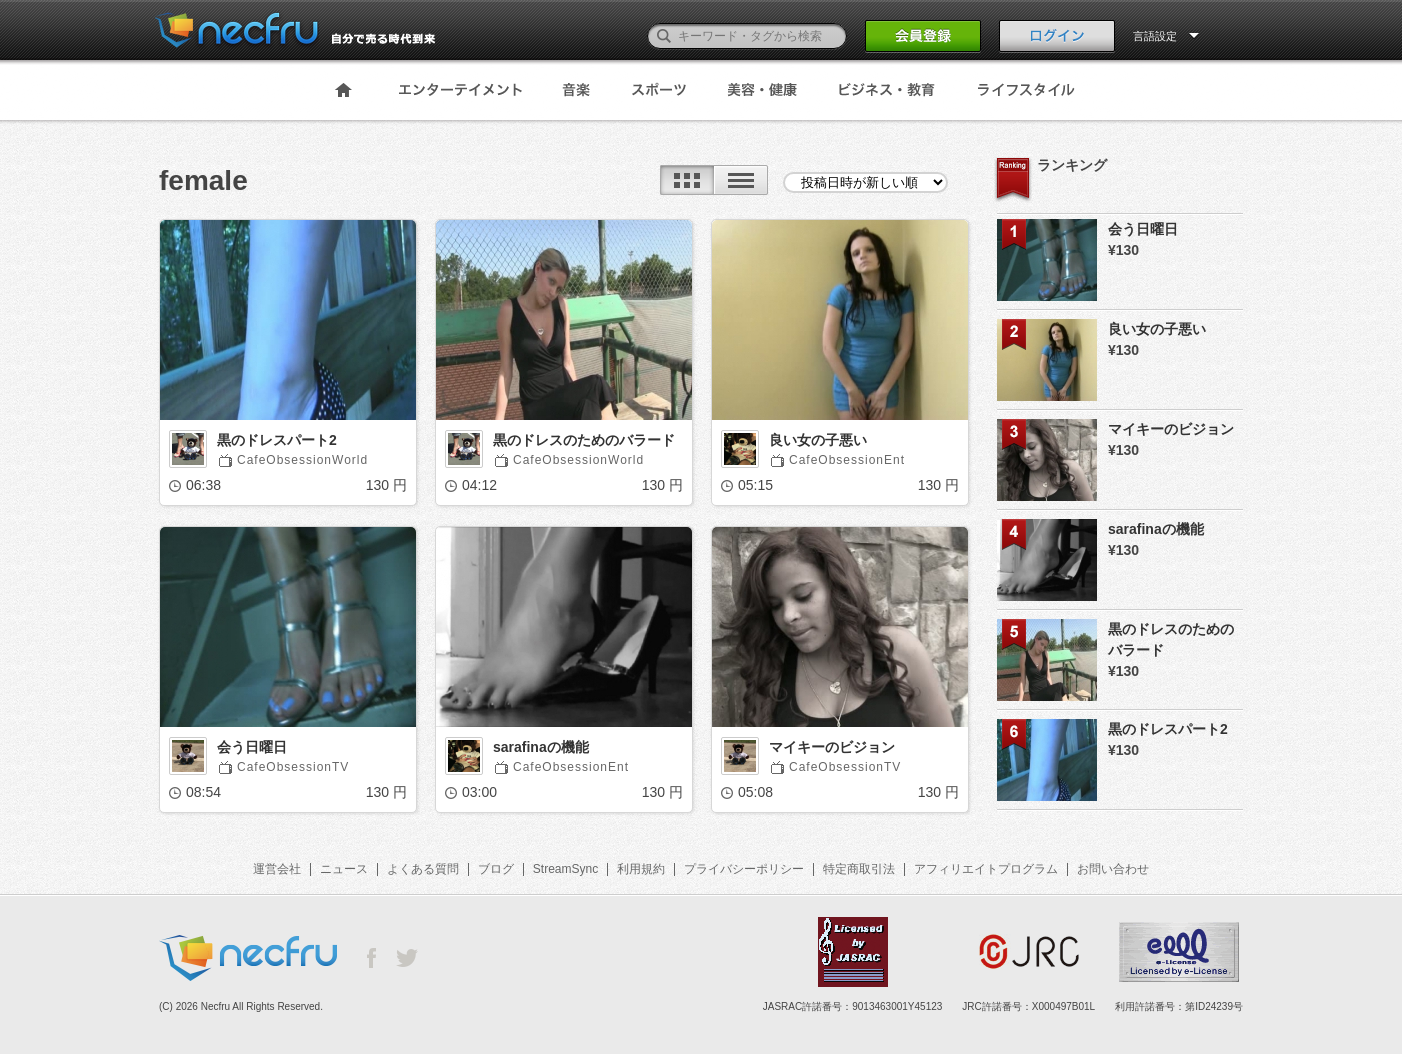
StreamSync (565, 869)
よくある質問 (423, 869)
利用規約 (641, 869)
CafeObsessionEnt (847, 460)
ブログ (496, 869)
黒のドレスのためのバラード (584, 440)
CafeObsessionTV (293, 767)
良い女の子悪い (818, 440)
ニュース (344, 869)
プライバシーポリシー (744, 869)
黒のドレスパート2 (277, 440)
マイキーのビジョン (832, 747)
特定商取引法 (859, 869)
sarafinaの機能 (541, 747)
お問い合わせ (1113, 869)
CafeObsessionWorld (302, 460)
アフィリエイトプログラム (986, 869)
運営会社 (277, 869)
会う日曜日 (252, 747)
